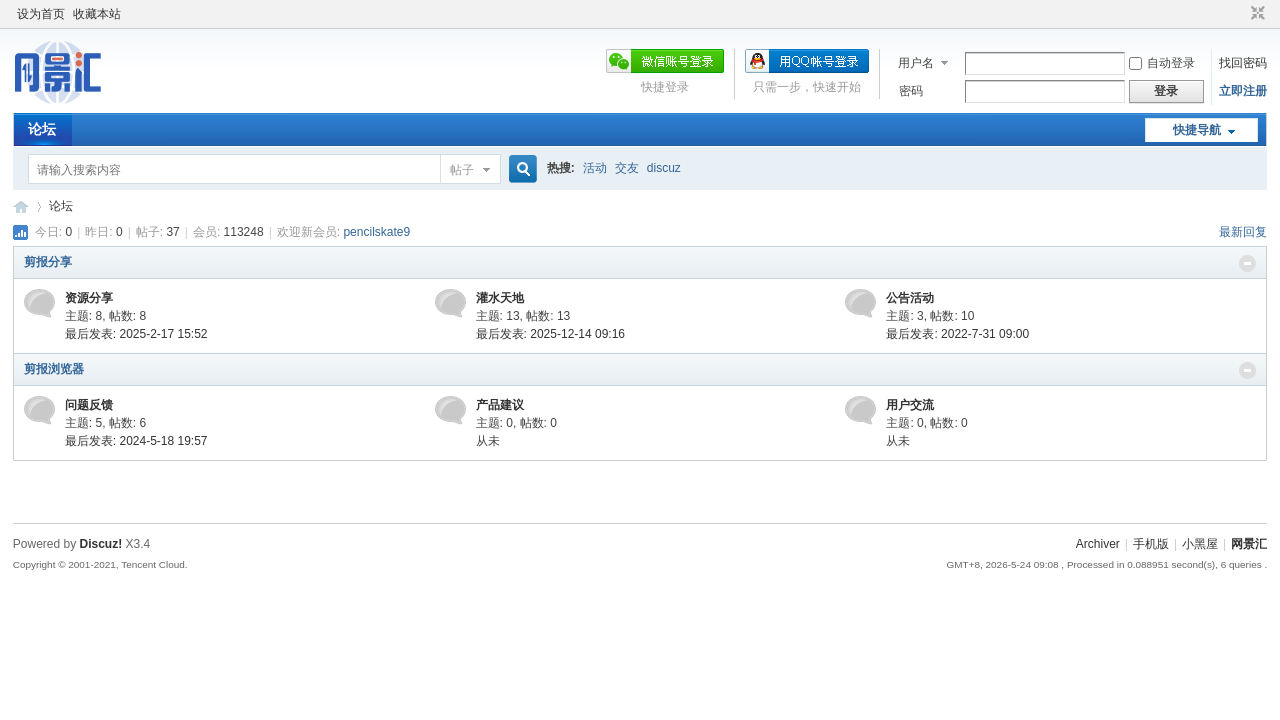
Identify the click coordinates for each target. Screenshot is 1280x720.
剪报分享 (48, 262)
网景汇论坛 (21, 206)
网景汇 (1249, 544)
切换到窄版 (1255, 14)
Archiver (1098, 544)
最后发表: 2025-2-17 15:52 (136, 334)
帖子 (462, 170)
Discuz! (101, 544)
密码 (911, 91)
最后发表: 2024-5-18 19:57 (136, 441)
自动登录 (1162, 63)
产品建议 (500, 405)
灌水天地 (500, 298)
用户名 (916, 63)
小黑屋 (1200, 544)
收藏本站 (97, 14)
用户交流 (910, 405)
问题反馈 (89, 405)
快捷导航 (1197, 130)
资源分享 (89, 298)
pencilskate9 (376, 232)
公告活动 (910, 298)
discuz (664, 168)
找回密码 (1243, 63)
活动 (595, 168)
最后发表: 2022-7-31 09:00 (957, 334)
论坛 (42, 129)
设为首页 (41, 14)
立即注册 (1243, 91)
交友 (627, 168)
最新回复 (1243, 232)
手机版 (1151, 544)
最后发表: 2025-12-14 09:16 (550, 334)
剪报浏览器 (54, 369)
